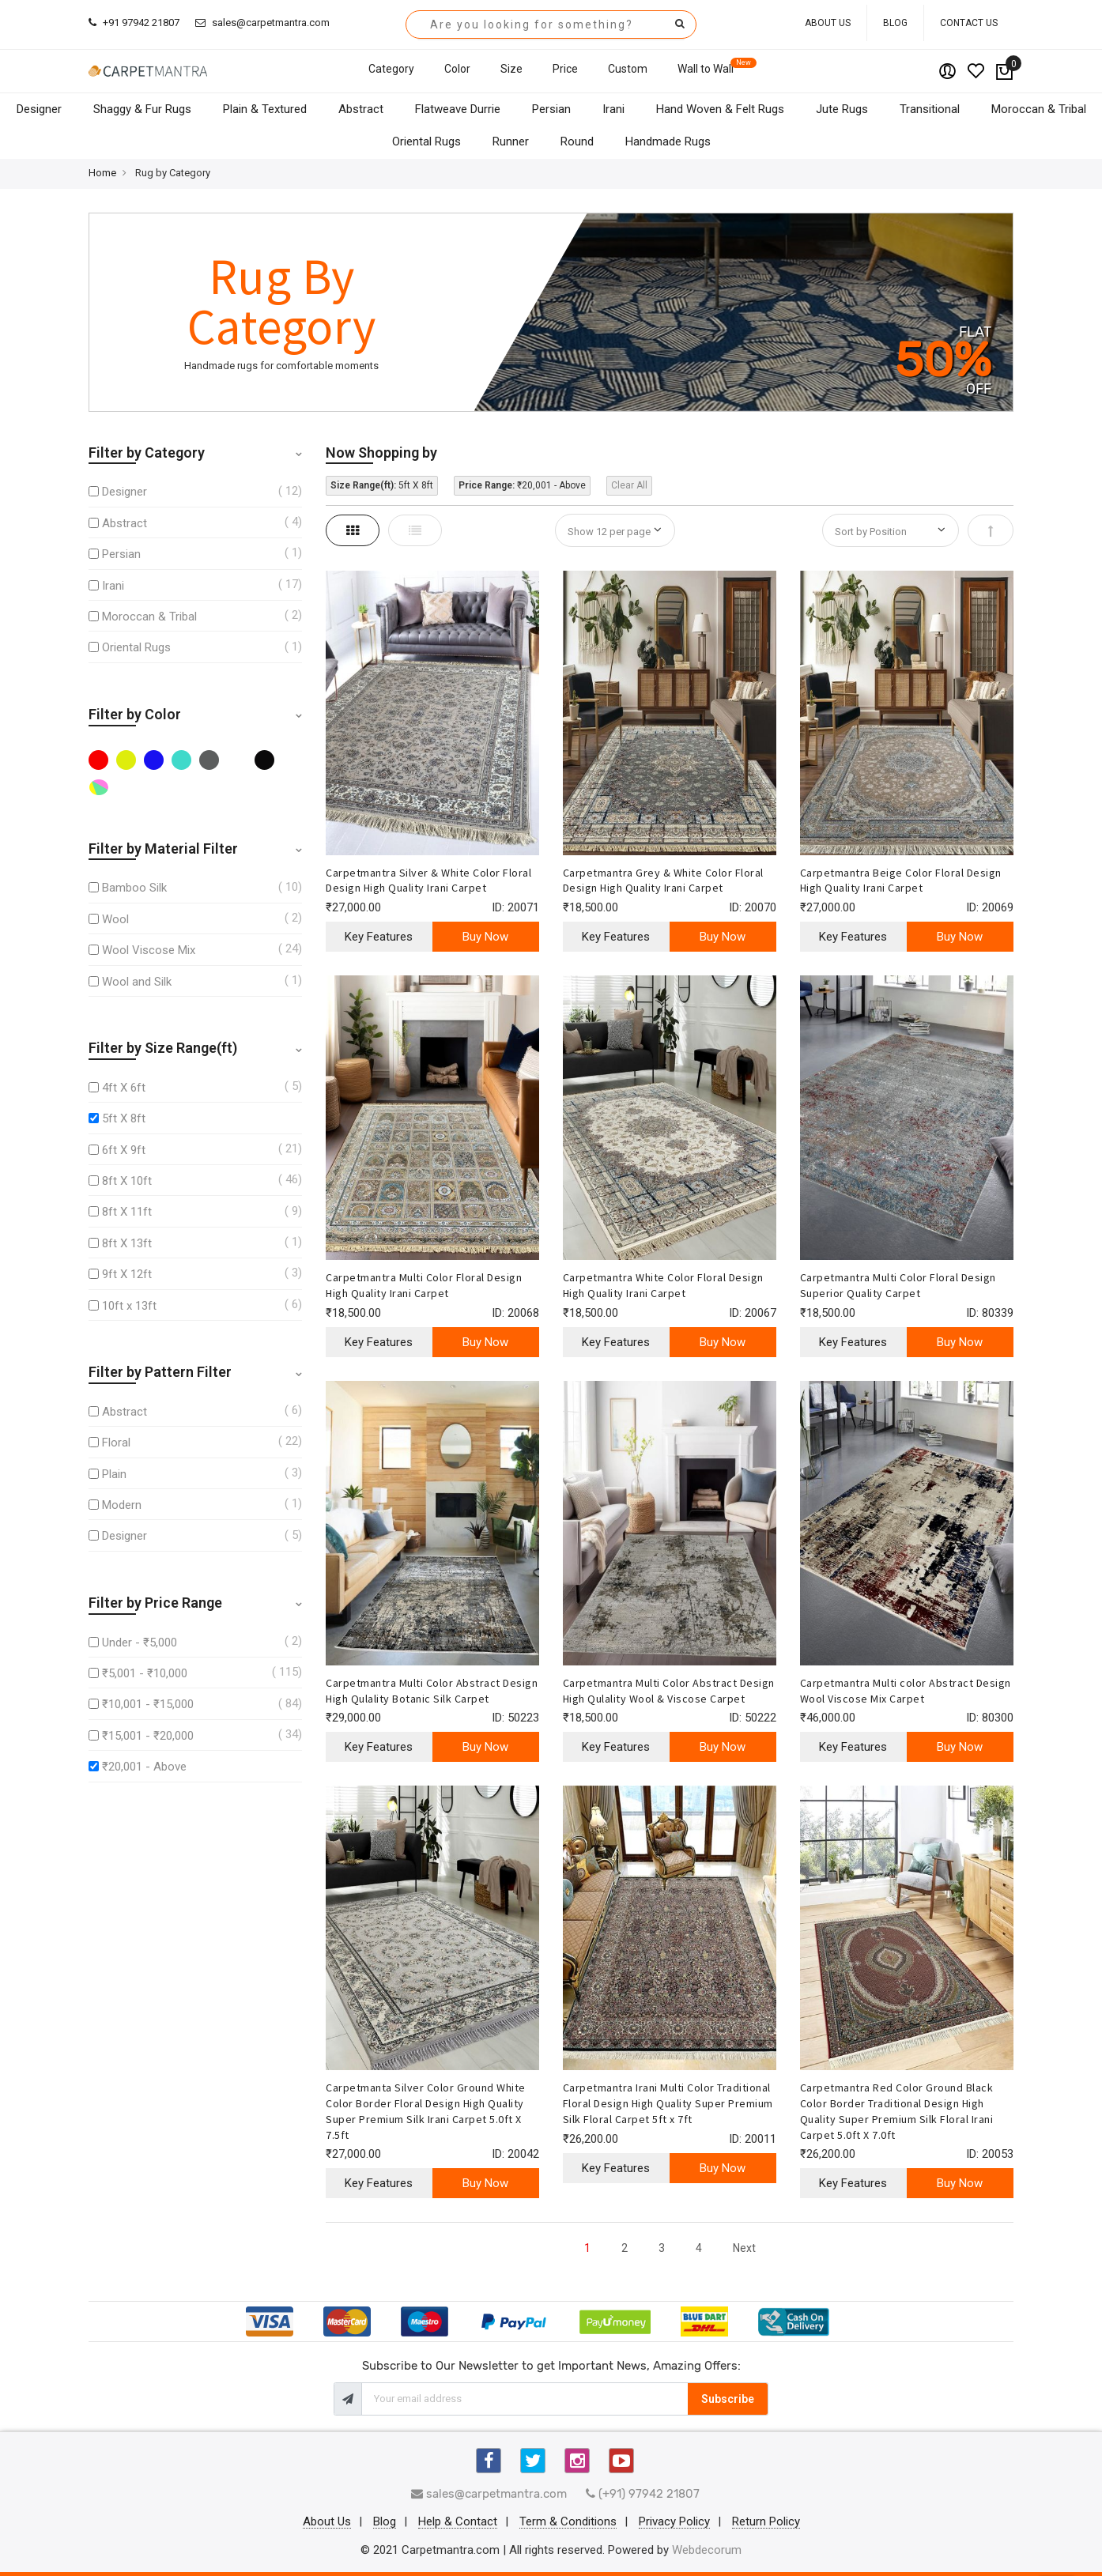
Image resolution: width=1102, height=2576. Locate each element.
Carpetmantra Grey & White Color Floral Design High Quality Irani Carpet (663, 881)
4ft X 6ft (123, 1088)
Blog (895, 22)
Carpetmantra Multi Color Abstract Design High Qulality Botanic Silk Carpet (432, 1691)
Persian (551, 109)
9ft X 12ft (127, 1274)
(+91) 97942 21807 (643, 2494)
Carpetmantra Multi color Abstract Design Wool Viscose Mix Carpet (905, 1691)
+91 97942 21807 (134, 22)
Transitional (930, 109)
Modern (122, 1505)
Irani (613, 109)
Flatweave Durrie (457, 109)
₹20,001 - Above (144, 1766)
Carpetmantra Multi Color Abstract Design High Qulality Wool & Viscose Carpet (669, 1691)
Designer (39, 109)
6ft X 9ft (123, 1150)
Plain (114, 1474)
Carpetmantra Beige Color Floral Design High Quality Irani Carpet (901, 881)
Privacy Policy (674, 2522)
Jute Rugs (842, 109)
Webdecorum (707, 2550)
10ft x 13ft (129, 1306)
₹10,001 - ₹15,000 (148, 1704)
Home (102, 173)
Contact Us (969, 22)
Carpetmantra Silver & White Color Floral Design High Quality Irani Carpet (428, 881)
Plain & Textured (265, 109)
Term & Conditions (568, 2522)
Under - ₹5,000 (139, 1642)
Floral (116, 1442)
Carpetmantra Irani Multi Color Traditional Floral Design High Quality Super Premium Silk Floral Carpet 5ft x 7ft (668, 2103)
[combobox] (551, 24)
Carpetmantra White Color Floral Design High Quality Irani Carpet (663, 1285)
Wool (115, 919)
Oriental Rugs (426, 141)
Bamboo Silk (134, 888)
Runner (511, 141)
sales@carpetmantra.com (262, 22)
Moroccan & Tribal (1038, 109)
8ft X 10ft (127, 1181)
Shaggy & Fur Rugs (142, 109)
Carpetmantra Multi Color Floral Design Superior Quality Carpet (898, 1285)
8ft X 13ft (127, 1243)
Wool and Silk (137, 982)
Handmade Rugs (668, 141)
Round (577, 141)
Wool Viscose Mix (148, 950)
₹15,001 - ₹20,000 (148, 1736)
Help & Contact (457, 2522)
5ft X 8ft (123, 1118)
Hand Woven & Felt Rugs (720, 109)
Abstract (360, 109)
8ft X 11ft (127, 1212)
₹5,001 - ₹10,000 (144, 1673)
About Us (828, 22)
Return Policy (766, 2522)
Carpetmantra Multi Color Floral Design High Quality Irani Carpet (424, 1285)
